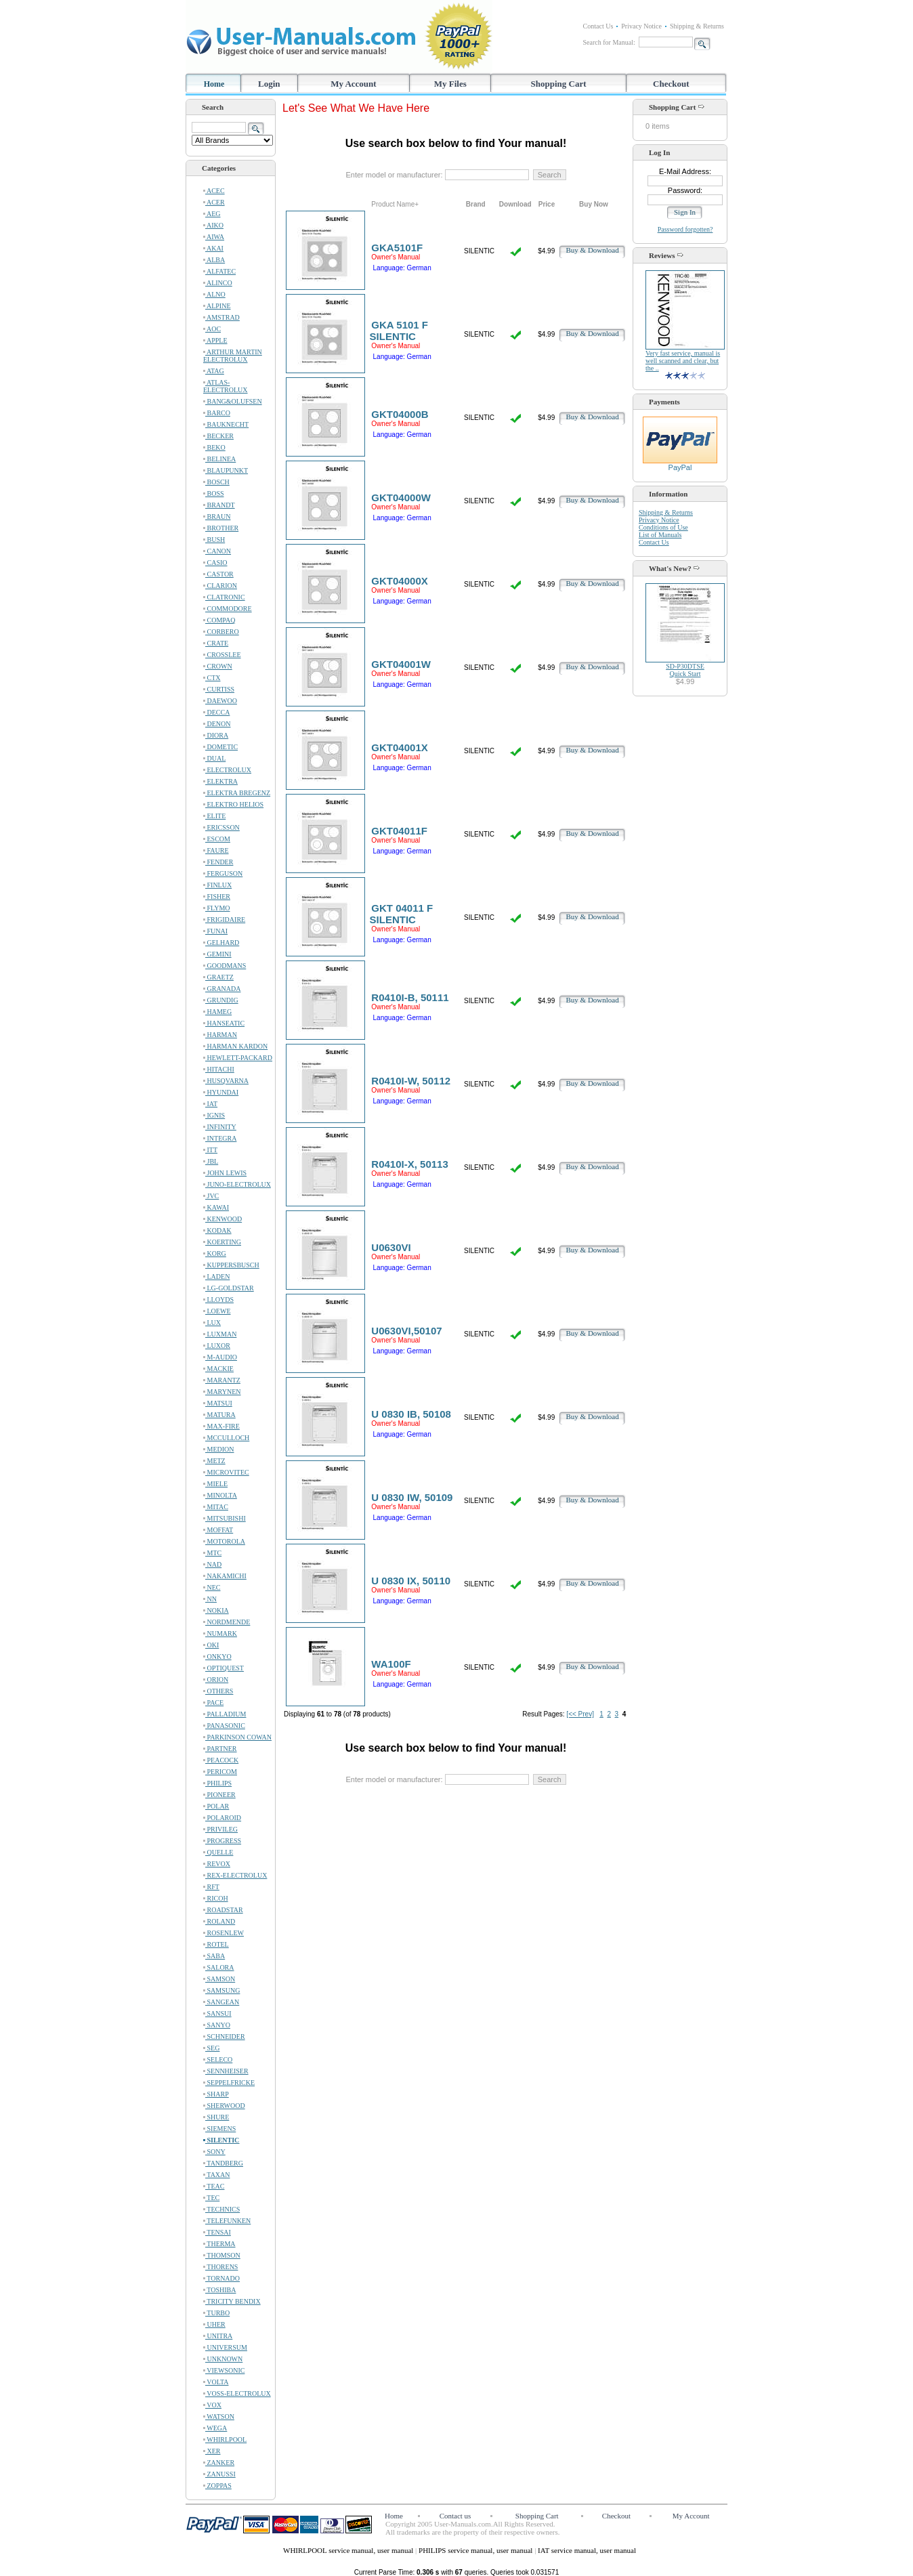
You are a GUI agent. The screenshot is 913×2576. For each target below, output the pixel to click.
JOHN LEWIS (225, 1173)
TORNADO (221, 2278)
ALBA (214, 259)
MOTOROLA (224, 1541)
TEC (211, 2197)
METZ (214, 1460)
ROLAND (219, 1921)
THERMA (219, 2243)
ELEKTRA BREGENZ (236, 793)
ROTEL (216, 1944)
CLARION (220, 585)
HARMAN (220, 1034)
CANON (217, 551)
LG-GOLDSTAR (228, 1288)
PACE (213, 1702)
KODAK (217, 1230)
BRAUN (217, 516)
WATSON (218, 2416)
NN (210, 1599)
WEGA (215, 2428)
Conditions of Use (663, 527)
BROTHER (220, 528)
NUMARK (220, 1633)
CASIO (215, 562)
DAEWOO (220, 700)
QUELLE (218, 1852)
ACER (214, 202)
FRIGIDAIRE (224, 919)
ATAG (213, 371)
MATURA (219, 1414)
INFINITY (219, 1127)
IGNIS (214, 1115)
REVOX (216, 1863)
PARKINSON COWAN (237, 1737)
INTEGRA (219, 1138)
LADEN (216, 1276)
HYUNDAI (220, 1092)
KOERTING (222, 1242)
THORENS (220, 2267)
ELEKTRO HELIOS (233, 804)
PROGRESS (222, 1840)
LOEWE (217, 1311)
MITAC (215, 1507)
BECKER (218, 436)
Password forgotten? (685, 229)
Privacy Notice (641, 26)
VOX (212, 2405)
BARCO (216, 413)
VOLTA (215, 2382)
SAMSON (219, 1979)
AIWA (213, 236)
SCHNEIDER (224, 2036)
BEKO (214, 447)
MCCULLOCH (226, 1437)
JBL (210, 1161)
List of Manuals (660, 535)
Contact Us (598, 26)
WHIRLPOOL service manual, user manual (349, 2550)
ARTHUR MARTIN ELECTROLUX (232, 355)
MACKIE (218, 1368)
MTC (212, 1553)
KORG (214, 1253)
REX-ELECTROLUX (235, 1875)
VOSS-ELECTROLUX (237, 2393)
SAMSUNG (221, 1990)
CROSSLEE (222, 654)
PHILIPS (217, 1783)
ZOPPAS (217, 2485)
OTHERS (218, 1691)
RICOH (215, 1898)
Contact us (455, 2516)
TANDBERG (223, 2163)
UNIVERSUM (225, 2347)
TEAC (213, 2186)
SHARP (216, 2094)
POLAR (216, 1806)
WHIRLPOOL (225, 2439)
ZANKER (218, 2462)
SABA (214, 1956)
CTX (212, 677)
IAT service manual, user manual (587, 2550)
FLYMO (216, 908)
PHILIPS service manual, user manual (476, 2550)
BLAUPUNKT (225, 470)
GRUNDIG (220, 1000)
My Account (354, 84)
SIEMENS (219, 2128)
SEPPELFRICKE (229, 2082)
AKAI (213, 248)
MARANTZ (221, 1380)
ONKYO (217, 1656)
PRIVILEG (220, 1829)
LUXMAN (219, 1334)
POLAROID (222, 1817)
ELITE (214, 816)
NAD (212, 1564)
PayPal (680, 464)
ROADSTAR (223, 1910)
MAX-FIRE (221, 1426)
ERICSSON (221, 827)
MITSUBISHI (224, 1518)
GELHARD (221, 942)
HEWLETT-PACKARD (237, 1057)
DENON (217, 723)
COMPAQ (219, 620)
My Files (450, 84)
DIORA (215, 735)
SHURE (216, 2117)
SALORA (218, 1967)
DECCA (216, 712)
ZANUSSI (219, 2474)
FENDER (218, 862)
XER (212, 2451)
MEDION (218, 1449)
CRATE (215, 643)
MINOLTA (220, 1495)
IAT (210, 1103)
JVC (211, 1196)
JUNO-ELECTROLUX (237, 1184)
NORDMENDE (226, 1622)
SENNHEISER (226, 2071)
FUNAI (215, 931)
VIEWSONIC (224, 2370)
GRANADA (222, 988)
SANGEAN (221, 2002)
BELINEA (219, 459)
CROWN (217, 666)
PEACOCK (220, 1760)
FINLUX (217, 885)
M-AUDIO (220, 1357)
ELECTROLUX (227, 770)
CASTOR (218, 574)
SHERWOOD (224, 2105)
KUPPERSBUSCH (231, 1265)
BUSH (214, 539)
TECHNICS (221, 2209)
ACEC (214, 190)
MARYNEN (222, 1391)
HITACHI (218, 1069)
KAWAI (216, 1207)
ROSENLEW (223, 1933)
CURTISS (218, 689)
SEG (211, 2048)
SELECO (217, 2059)
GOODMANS (224, 965)
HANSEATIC (224, 1023)
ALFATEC (219, 271)
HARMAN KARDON (235, 1046)
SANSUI (217, 2013)
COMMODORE (227, 608)
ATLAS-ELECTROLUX (225, 386)
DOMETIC (220, 747)
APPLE (215, 340)
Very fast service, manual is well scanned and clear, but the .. (682, 361)
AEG (212, 213)
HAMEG (217, 1011)
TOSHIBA (219, 2290)
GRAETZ (218, 977)
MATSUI (217, 1403)
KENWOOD (222, 1219)
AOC (212, 329)
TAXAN (216, 2174)
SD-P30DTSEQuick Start (685, 669)
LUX (212, 1322)
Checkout (671, 84)
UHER (214, 2324)
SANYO (216, 2025)
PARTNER (220, 1748)
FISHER (216, 896)
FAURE (216, 850)
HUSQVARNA (226, 1080)
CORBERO (221, 631)
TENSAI (217, 2232)
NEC (212, 1587)
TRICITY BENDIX (232, 2301)
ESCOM (216, 839)
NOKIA (216, 1610)
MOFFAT (218, 1530)
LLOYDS (218, 1299)
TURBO (216, 2313)
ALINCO (217, 283)
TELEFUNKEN (227, 2220)
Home (214, 84)
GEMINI (217, 954)
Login (269, 84)
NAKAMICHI (225, 1576)
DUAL (214, 758)
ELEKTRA (220, 781)
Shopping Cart (559, 84)
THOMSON (221, 2255)
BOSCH (216, 482)
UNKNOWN (222, 2359)
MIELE (215, 1483)
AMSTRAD (221, 317)
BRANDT (219, 505)
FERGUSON (222, 873)
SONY (214, 2151)
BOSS (213, 493)
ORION (215, 1679)
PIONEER (219, 1794)
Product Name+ (395, 204)
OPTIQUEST (223, 1668)
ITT (210, 1150)
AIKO (213, 225)
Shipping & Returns (697, 26)
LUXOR (216, 1345)
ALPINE (217, 306)
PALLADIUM (224, 1714)
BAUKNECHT (226, 424)
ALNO (214, 294)
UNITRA (217, 2336)
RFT (211, 1887)
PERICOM (220, 1771)
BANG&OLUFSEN (232, 401)
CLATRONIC (224, 597)
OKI (211, 1645)
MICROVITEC (226, 1472)
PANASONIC (224, 1725)
